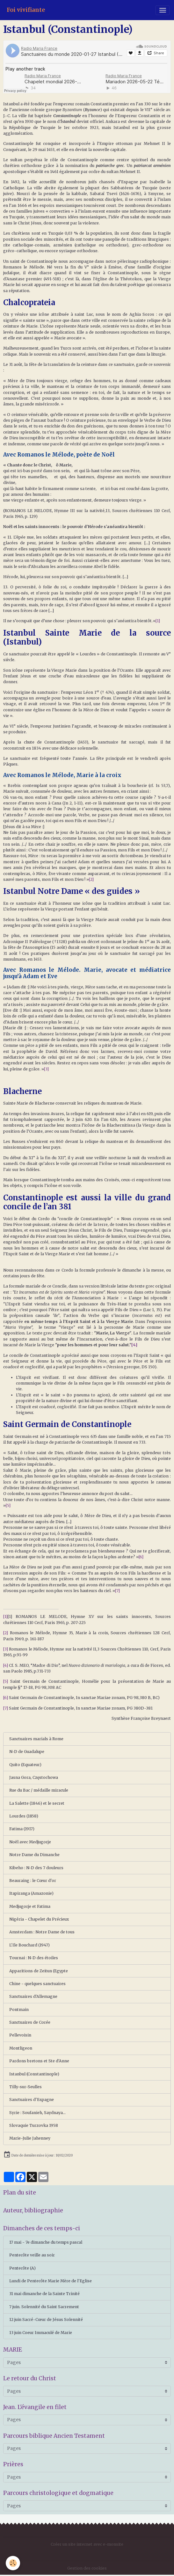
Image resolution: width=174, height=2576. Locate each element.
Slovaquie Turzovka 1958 (33, 2125)
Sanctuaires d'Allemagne (33, 1996)
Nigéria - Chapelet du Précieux (39, 1919)
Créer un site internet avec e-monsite (87, 2544)
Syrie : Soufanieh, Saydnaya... (37, 2112)
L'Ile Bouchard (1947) (29, 1945)
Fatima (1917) (21, 1828)
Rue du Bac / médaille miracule (38, 1790)
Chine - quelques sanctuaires (37, 1983)
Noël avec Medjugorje (30, 1841)
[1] (158, 620)
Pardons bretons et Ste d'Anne (39, 2061)
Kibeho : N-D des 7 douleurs (36, 1867)
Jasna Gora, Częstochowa (33, 1777)
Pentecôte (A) (22, 2268)
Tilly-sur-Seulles (25, 2086)
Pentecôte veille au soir (32, 2255)
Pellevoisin (20, 2035)
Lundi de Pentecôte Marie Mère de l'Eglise (50, 2280)
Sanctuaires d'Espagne (31, 2099)
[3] (46, 1069)
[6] (141, 1556)
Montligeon (20, 2048)
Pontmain (19, 2009)
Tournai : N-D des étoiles (33, 1957)
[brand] (25, 10)
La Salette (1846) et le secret (36, 1803)
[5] (8, 1505)
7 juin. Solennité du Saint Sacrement (44, 2306)
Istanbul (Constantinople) (34, 2074)
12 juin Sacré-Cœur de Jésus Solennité (46, 2319)
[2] (91, 879)
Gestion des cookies (87, 2568)
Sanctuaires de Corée (29, 2022)
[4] (5, 1665)
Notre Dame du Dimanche (34, 1854)
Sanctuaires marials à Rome (36, 1738)
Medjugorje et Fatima (29, 1906)
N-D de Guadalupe (26, 1751)
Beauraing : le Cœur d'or (32, 1880)
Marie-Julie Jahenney (29, 2138)
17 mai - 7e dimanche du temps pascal (45, 2242)
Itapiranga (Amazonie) (31, 1893)
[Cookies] (13, 2563)
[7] (117, 1590)
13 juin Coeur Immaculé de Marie (40, 2332)
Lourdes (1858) (23, 1816)
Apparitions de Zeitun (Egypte (38, 1970)
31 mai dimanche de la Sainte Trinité (44, 2293)
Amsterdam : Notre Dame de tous (42, 1932)
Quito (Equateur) (25, 1764)
